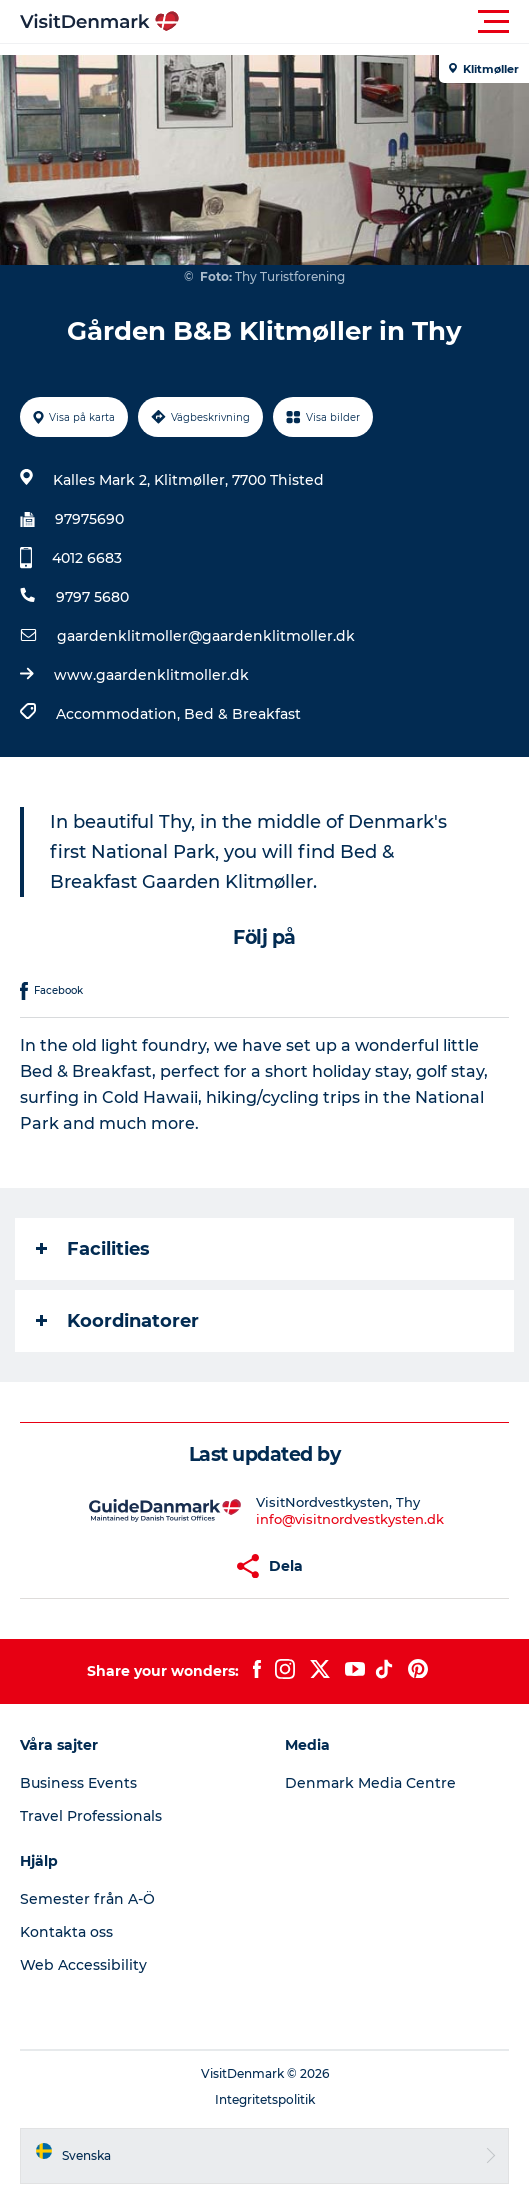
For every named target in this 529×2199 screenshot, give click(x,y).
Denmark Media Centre (370, 1783)
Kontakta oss (66, 1932)
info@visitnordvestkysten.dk (350, 1519)
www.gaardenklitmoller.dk (151, 675)
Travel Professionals (91, 1816)
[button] (354, 22)
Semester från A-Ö (87, 1899)
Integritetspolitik (265, 2099)
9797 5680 (92, 597)
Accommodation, (120, 714)
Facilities (93, 1249)
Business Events (78, 1783)
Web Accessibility (83, 1965)
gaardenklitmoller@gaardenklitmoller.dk (206, 636)
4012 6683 (87, 558)
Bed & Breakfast (242, 714)
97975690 (89, 519)
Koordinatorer (117, 1321)
